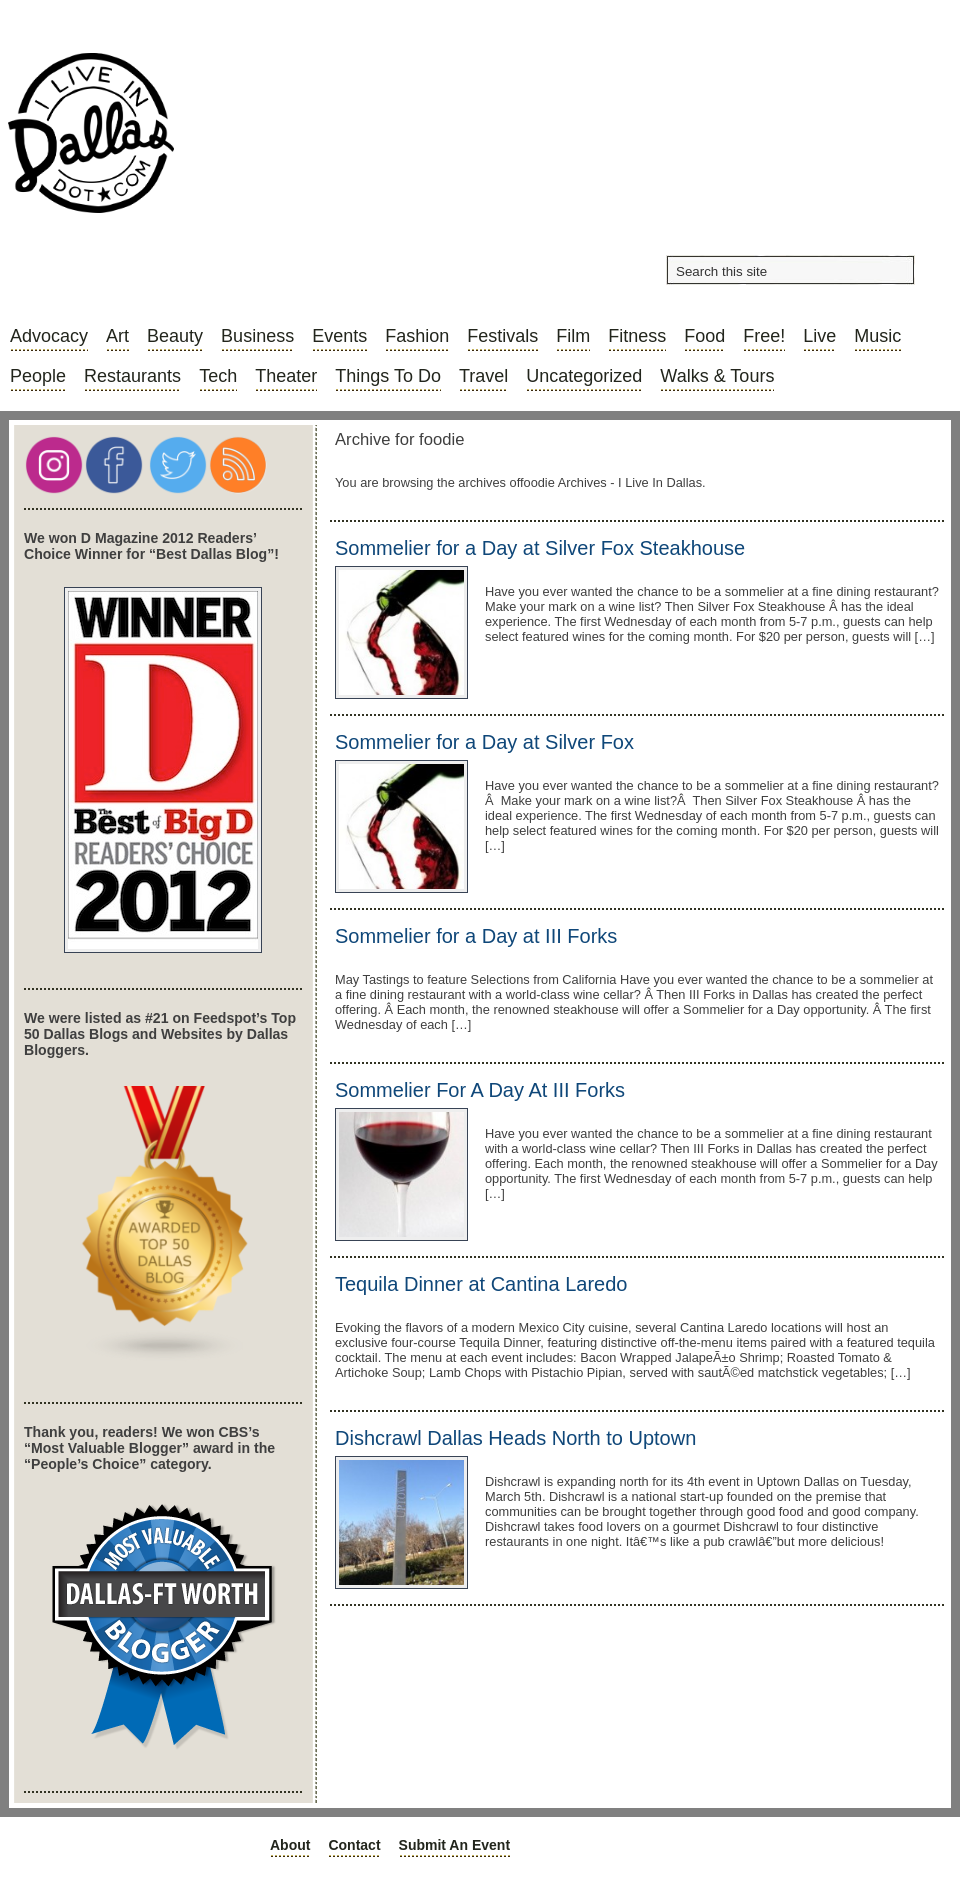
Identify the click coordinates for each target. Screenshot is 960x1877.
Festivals (502, 336)
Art (117, 336)
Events (339, 336)
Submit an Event (455, 1845)
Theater (286, 376)
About (290, 1845)
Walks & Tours (717, 376)
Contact (354, 1845)
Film (573, 336)
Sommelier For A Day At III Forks (480, 1090)
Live (819, 336)
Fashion (417, 336)
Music (877, 336)
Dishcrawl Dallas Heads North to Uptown (515, 1438)
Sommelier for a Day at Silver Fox (484, 742)
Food (704, 336)
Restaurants (132, 376)
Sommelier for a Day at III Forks (476, 936)
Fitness (637, 336)
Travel (483, 376)
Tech (218, 376)
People (38, 376)
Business (257, 336)
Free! (764, 336)
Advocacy (49, 336)
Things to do (388, 376)
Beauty (175, 336)
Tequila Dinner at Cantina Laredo (481, 1284)
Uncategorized (584, 376)
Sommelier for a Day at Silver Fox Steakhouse (540, 548)
